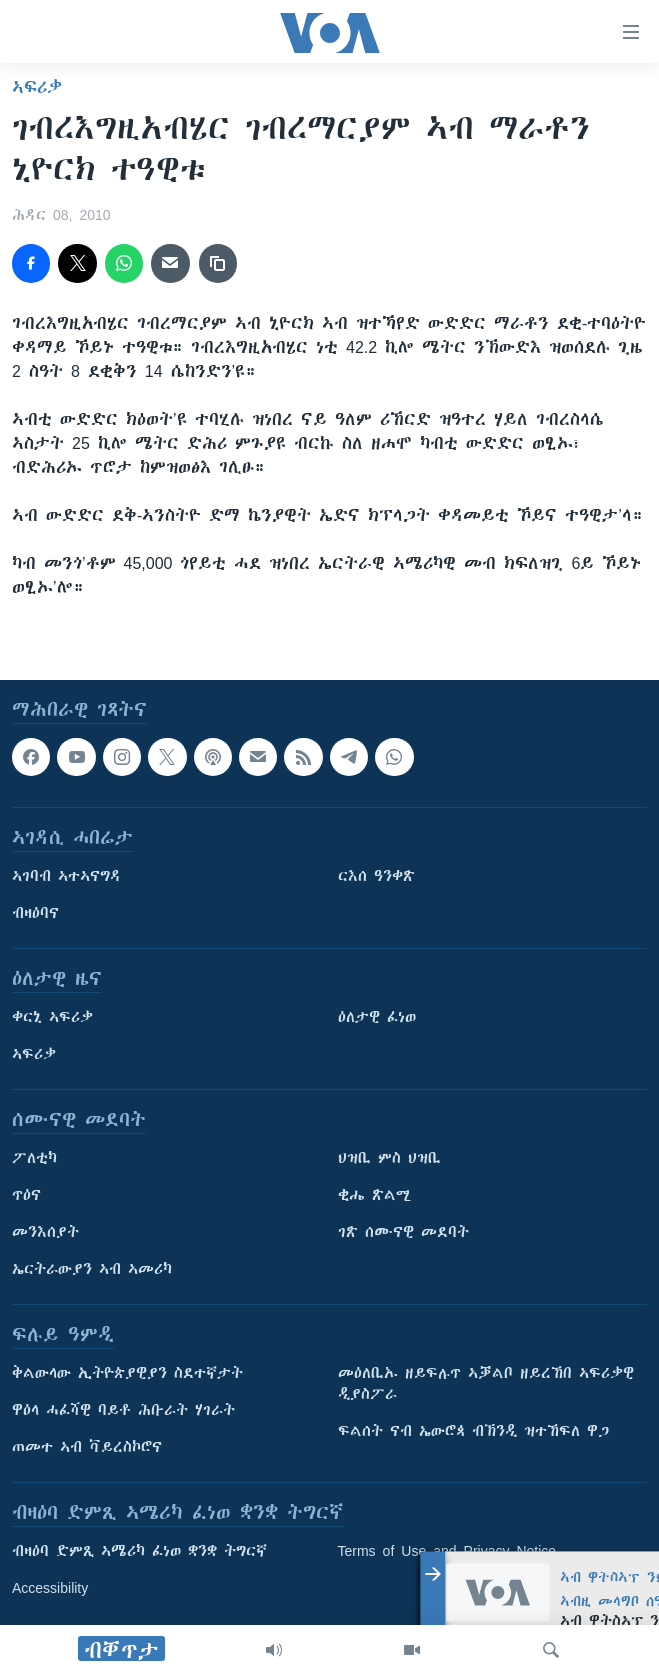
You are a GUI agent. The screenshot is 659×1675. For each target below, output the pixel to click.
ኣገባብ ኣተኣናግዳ (66, 876)
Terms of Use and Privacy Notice (447, 1551)
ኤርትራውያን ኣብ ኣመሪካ (92, 1269)
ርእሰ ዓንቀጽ (376, 876)
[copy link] (218, 263)
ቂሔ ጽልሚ (374, 1195)
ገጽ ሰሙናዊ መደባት (403, 1232)
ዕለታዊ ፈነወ (377, 1017)
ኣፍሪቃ (37, 87)
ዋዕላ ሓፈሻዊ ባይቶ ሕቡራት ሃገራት (123, 1410)
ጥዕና (26, 1195)
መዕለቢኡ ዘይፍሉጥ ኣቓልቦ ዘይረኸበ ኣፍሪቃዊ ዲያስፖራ (486, 1383)
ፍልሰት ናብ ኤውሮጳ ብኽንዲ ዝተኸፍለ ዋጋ (473, 1431)
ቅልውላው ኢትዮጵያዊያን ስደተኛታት (127, 1373)
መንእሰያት (45, 1232)
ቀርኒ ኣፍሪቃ (52, 1017)
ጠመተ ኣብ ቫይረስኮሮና (87, 1447)
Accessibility (50, 1588)
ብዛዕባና (35, 913)
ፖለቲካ (34, 1158)
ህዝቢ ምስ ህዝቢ (389, 1158)
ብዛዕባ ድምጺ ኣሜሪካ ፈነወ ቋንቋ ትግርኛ (139, 1551)
